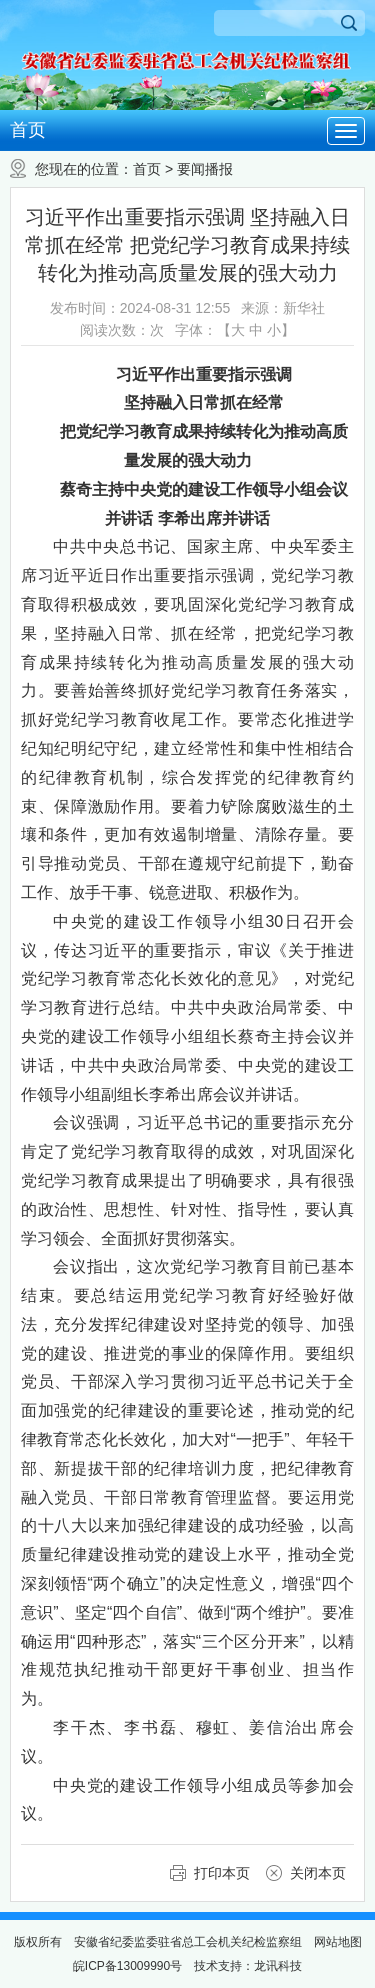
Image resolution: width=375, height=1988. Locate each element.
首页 (28, 130)
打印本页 (222, 1873)
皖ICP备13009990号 (127, 1966)
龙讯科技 (278, 1966)
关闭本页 (318, 1873)
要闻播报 (205, 169)
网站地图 (338, 1942)
